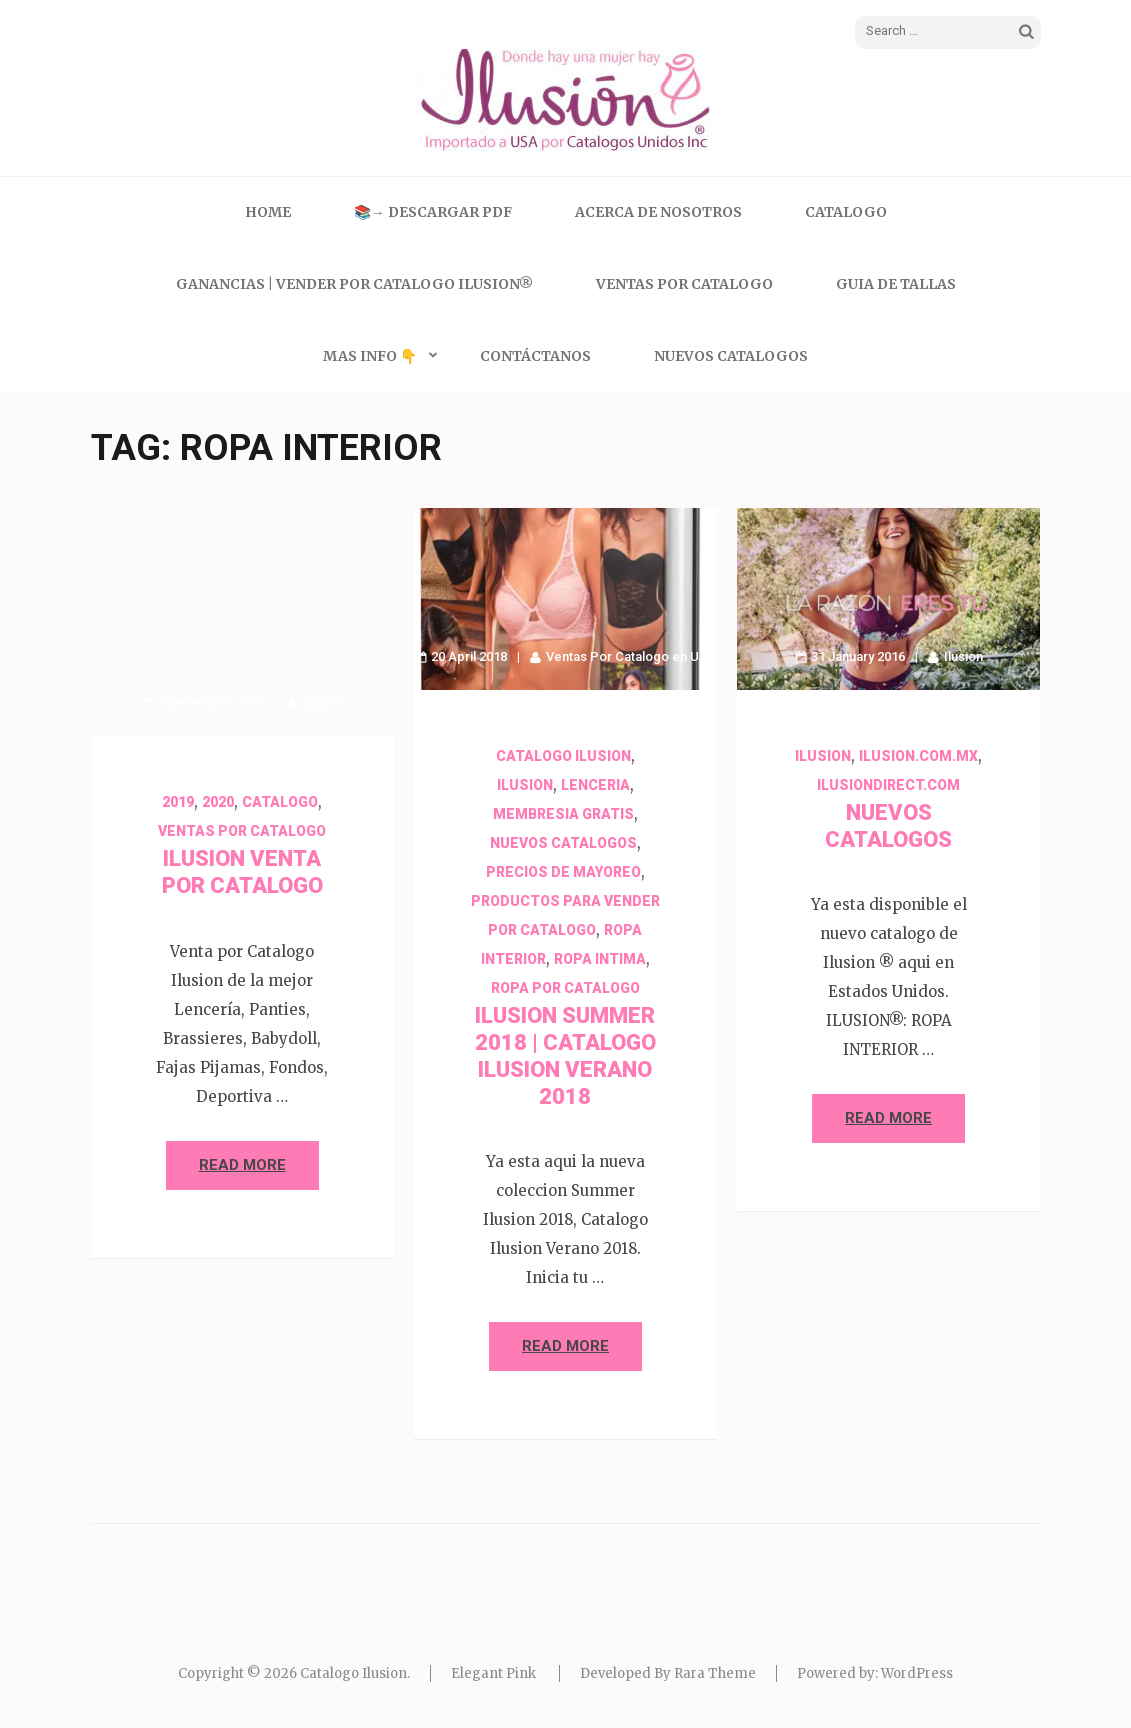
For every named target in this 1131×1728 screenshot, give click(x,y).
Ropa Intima (600, 959)
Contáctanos (535, 356)
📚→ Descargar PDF (433, 212)
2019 (178, 802)
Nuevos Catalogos (731, 356)
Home (268, 212)
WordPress (917, 1673)
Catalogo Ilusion (563, 756)
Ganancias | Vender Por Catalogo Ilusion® (354, 284)
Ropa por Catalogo (565, 988)
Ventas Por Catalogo (684, 284)
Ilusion (322, 702)
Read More (242, 1165)
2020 (218, 802)
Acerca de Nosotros (658, 212)
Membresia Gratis (563, 814)
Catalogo (846, 212)
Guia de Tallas (896, 284)
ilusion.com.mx (918, 756)
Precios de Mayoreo (563, 872)
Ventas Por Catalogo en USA (631, 656)
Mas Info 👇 (370, 356)
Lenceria (595, 785)
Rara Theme (715, 1673)
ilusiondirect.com (888, 785)
